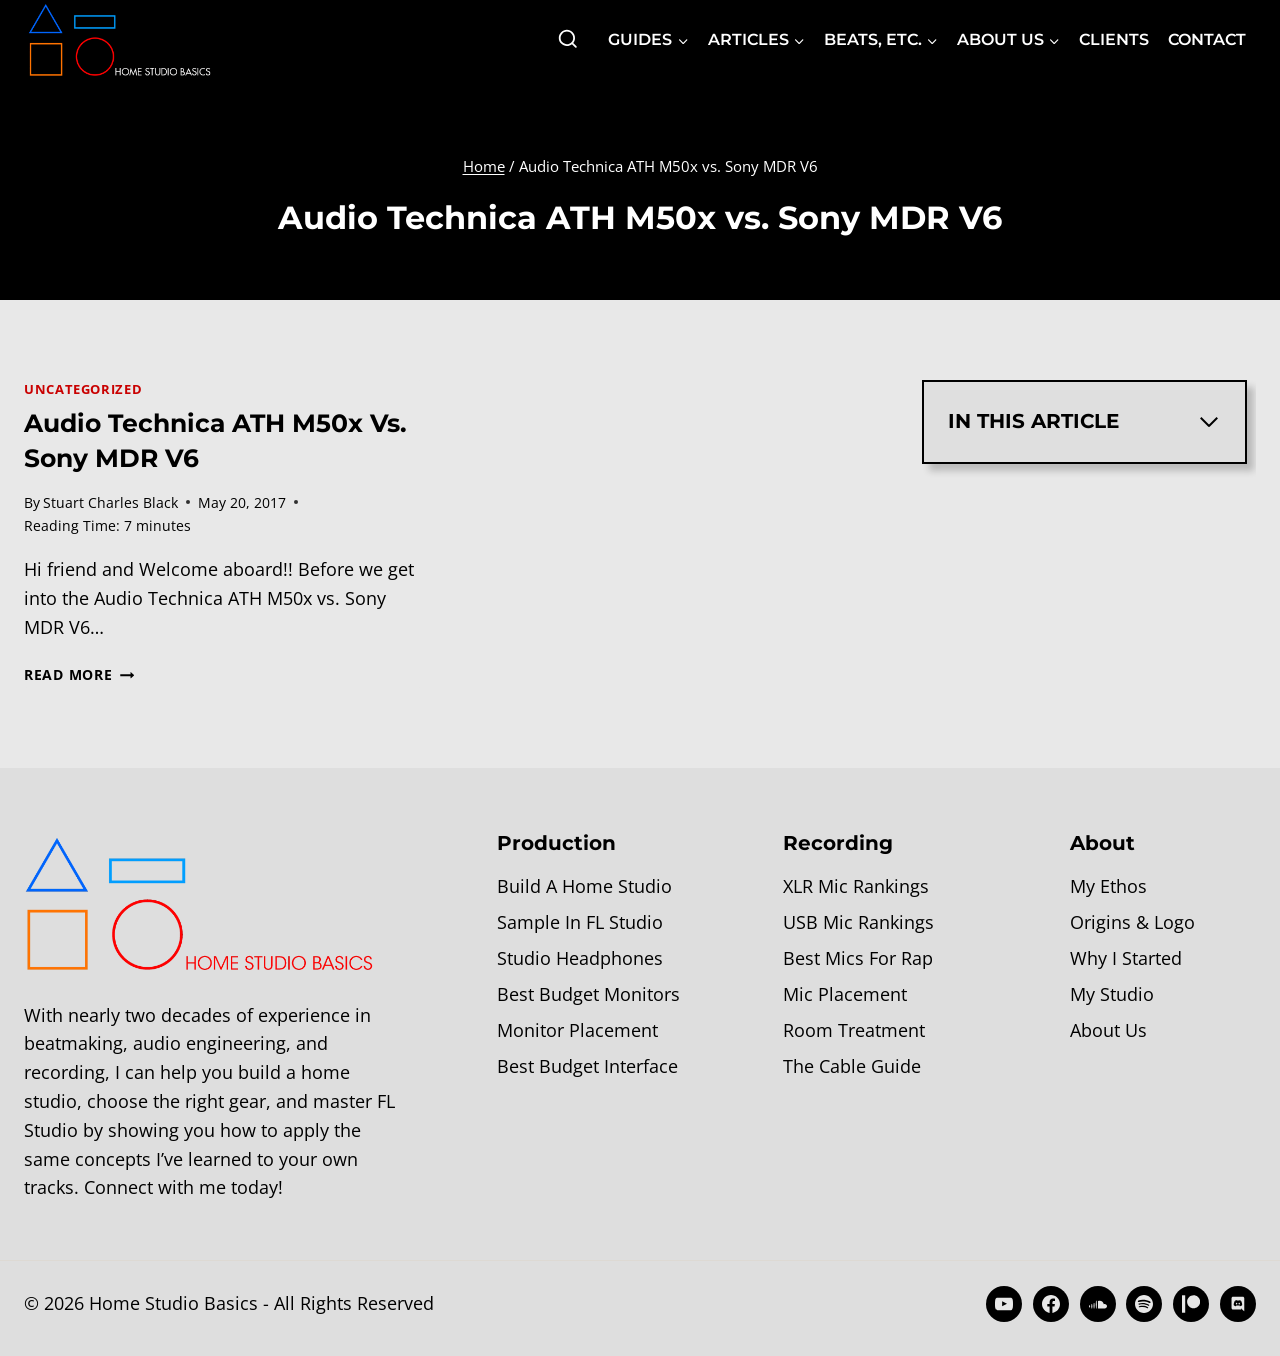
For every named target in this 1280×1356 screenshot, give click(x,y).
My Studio (1112, 994)
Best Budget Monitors (588, 994)
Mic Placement (845, 994)
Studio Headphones (580, 958)
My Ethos (1108, 886)
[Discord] (1238, 1304)
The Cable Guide (852, 1066)
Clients (1114, 39)
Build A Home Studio (584, 886)
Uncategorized (83, 389)
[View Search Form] (568, 40)
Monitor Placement (577, 1030)
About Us (1108, 1030)
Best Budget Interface (587, 1066)
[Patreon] (1191, 1304)
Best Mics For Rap (858, 958)
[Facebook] (1051, 1304)
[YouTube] (1004, 1304)
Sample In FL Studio (580, 922)
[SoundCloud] (1098, 1304)
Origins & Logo (1132, 922)
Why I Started (1126, 958)
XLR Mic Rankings (856, 886)
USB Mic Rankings (858, 922)
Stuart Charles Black (110, 502)
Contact (1207, 39)
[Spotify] (1144, 1304)
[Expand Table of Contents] (1209, 422)
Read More (79, 674)
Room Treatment (854, 1030)
